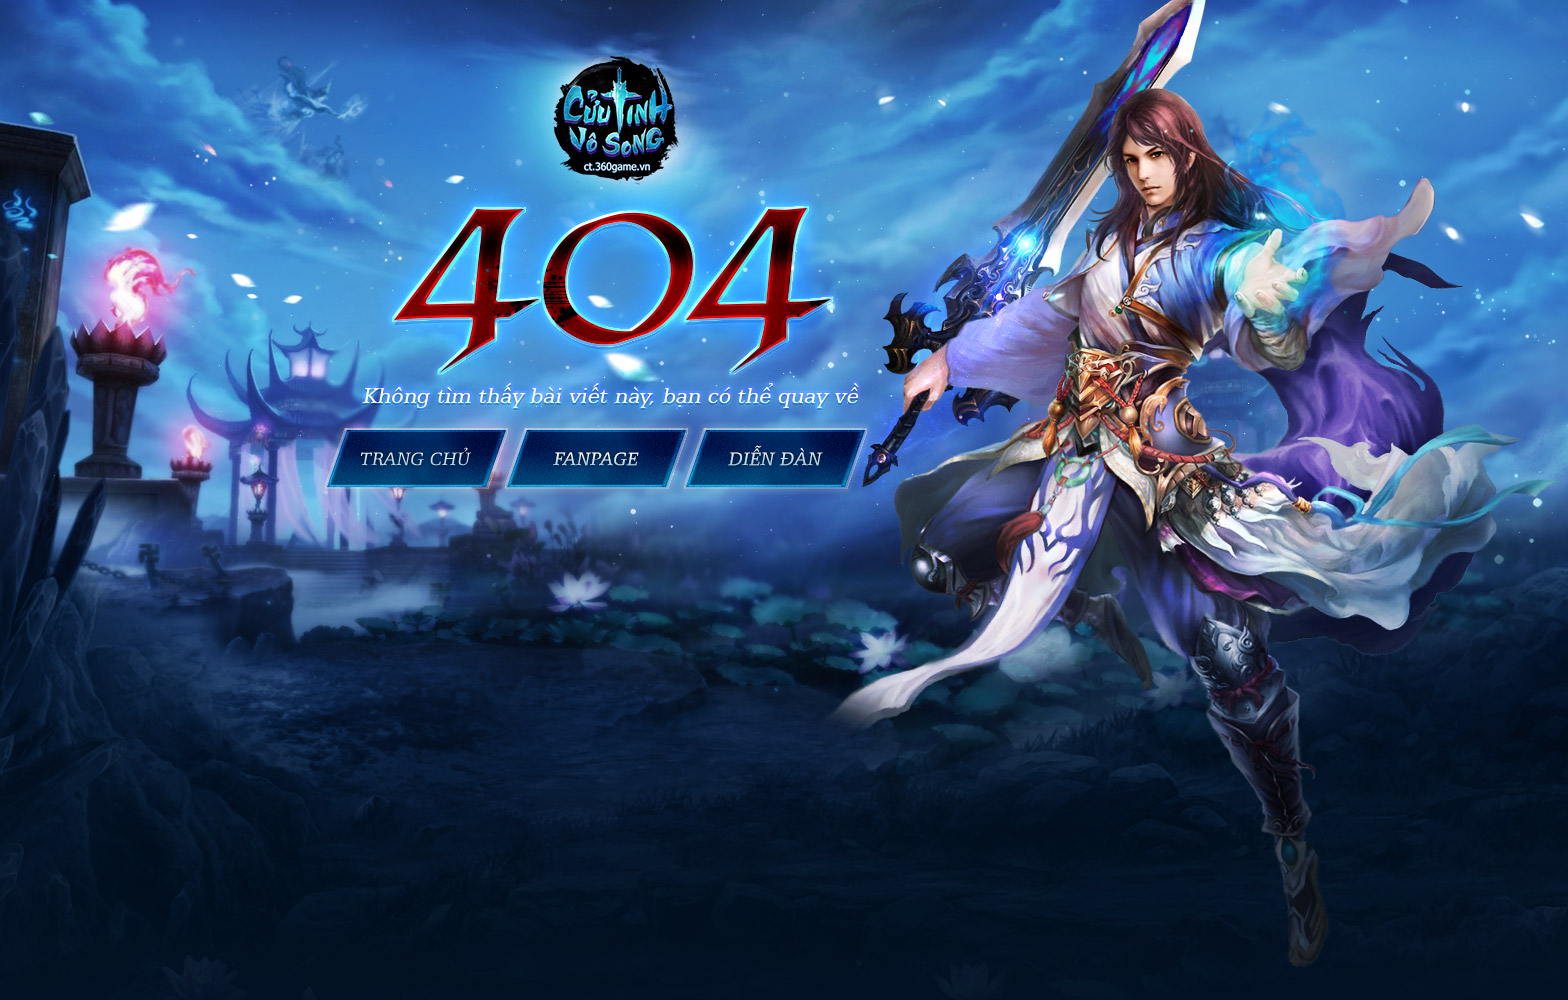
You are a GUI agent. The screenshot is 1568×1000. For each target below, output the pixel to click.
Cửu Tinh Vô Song (779, 458)
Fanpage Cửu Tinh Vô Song (596, 458)
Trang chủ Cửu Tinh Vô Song (413, 458)
